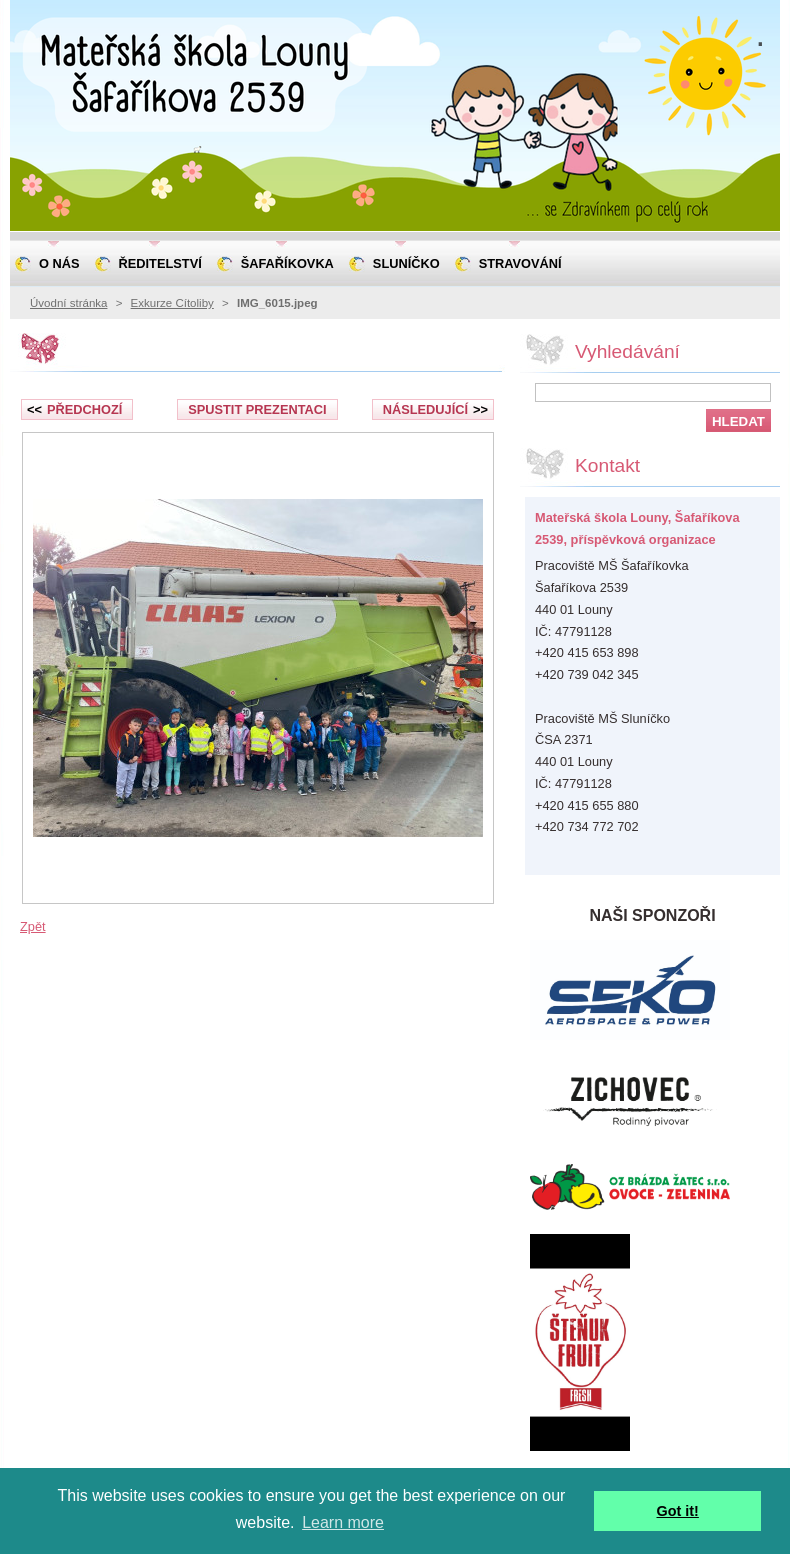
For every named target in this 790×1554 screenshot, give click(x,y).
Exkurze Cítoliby (172, 303)
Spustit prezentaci (257, 409)
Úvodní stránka (68, 303)
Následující (435, 409)
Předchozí (74, 409)
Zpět (33, 926)
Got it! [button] (678, 1511)
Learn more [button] (343, 1522)
